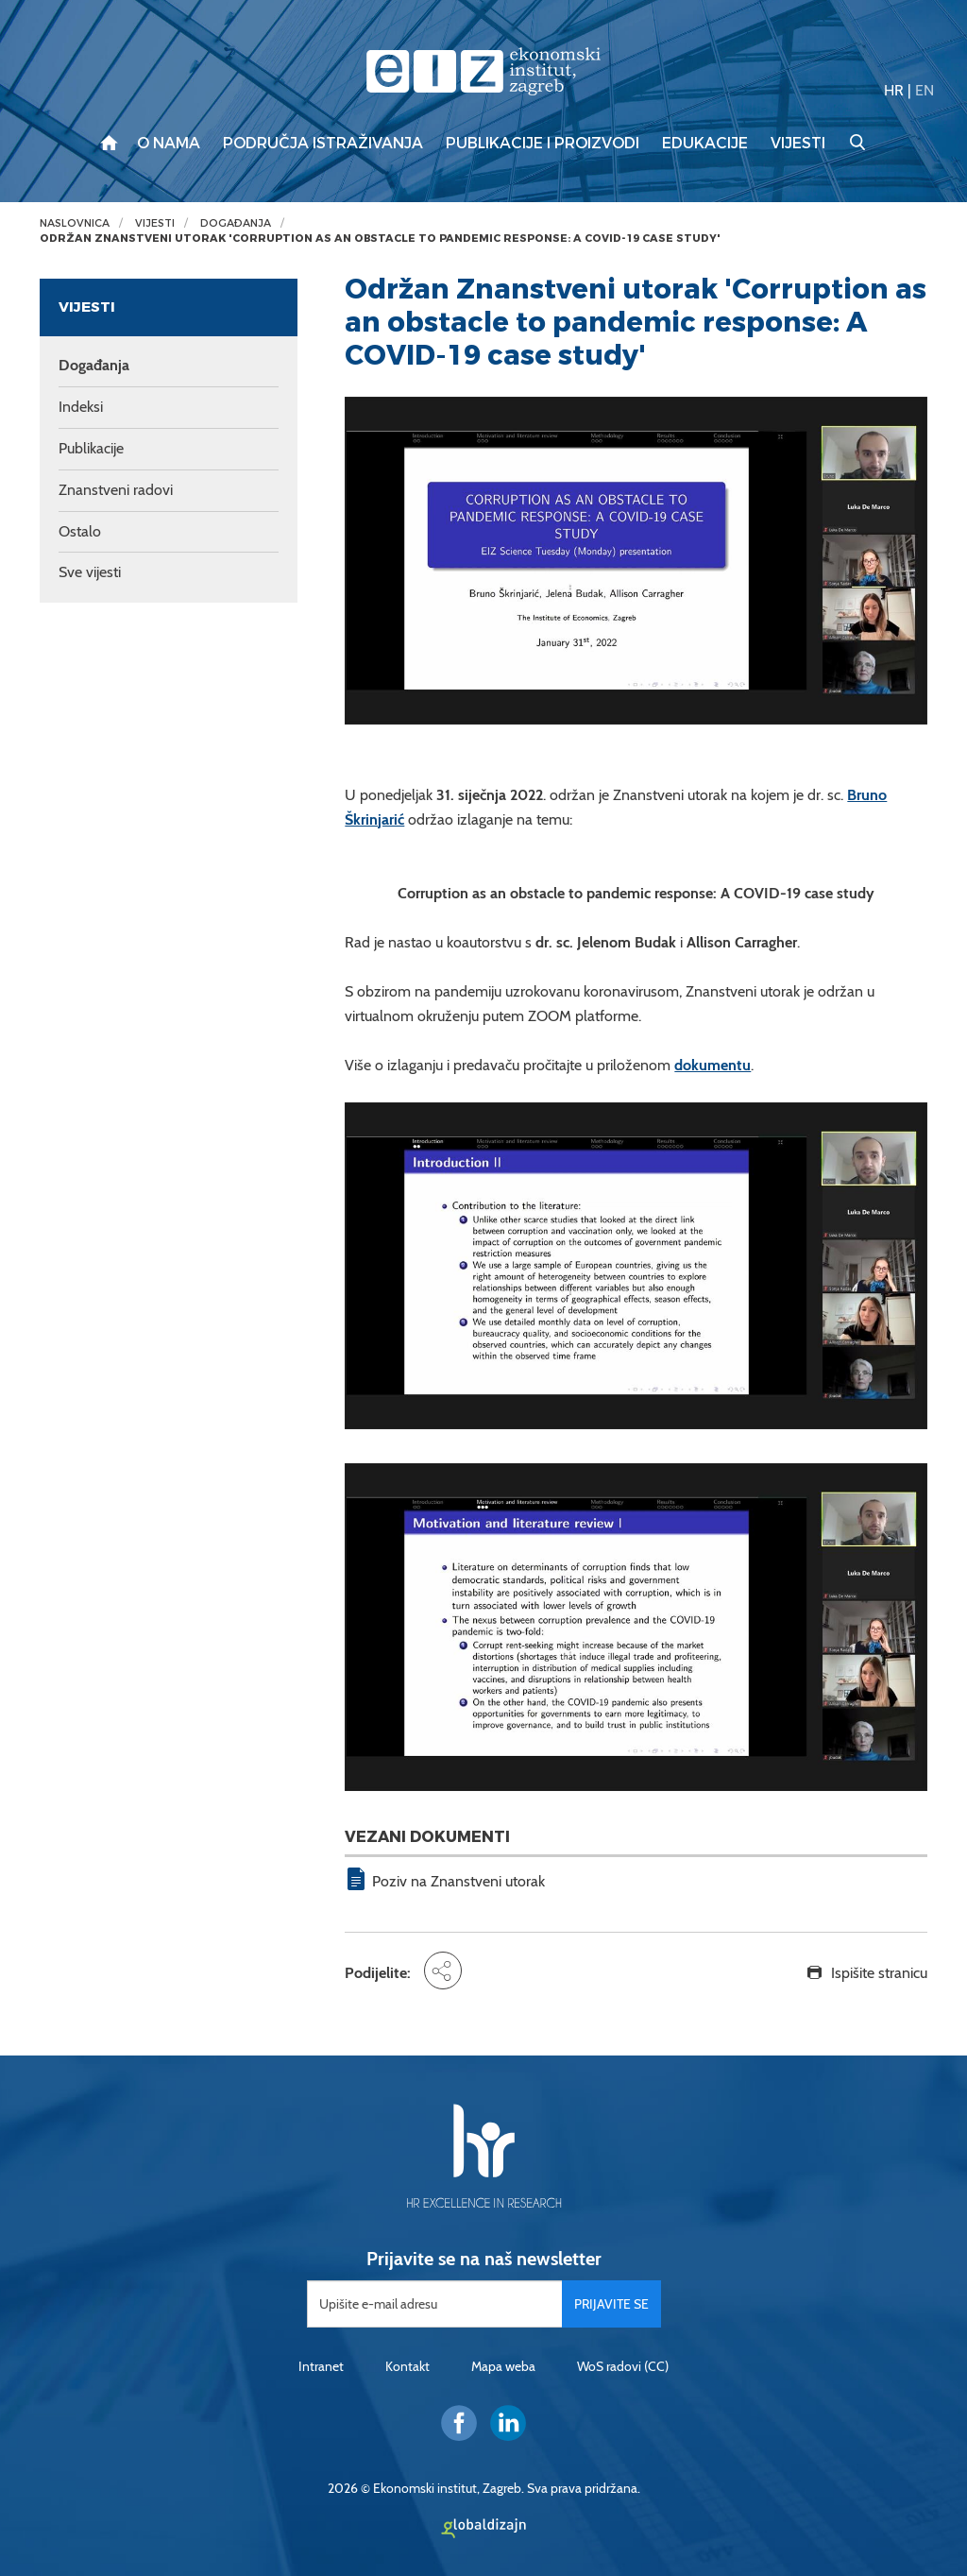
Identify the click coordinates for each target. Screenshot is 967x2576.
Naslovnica (75, 223)
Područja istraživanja (323, 143)
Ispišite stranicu (879, 1973)
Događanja (235, 223)
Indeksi (81, 407)
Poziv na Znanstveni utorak (458, 1881)
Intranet (321, 2366)
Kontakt (407, 2366)
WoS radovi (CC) (623, 2366)
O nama (168, 143)
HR (894, 90)
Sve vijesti (90, 572)
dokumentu (712, 1065)
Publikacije (91, 448)
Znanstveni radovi (116, 490)
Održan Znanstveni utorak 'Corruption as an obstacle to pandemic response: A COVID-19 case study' (380, 238)
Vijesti (798, 143)
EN (924, 90)
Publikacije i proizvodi (542, 143)
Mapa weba (503, 2366)
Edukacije (705, 143)
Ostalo (80, 531)
